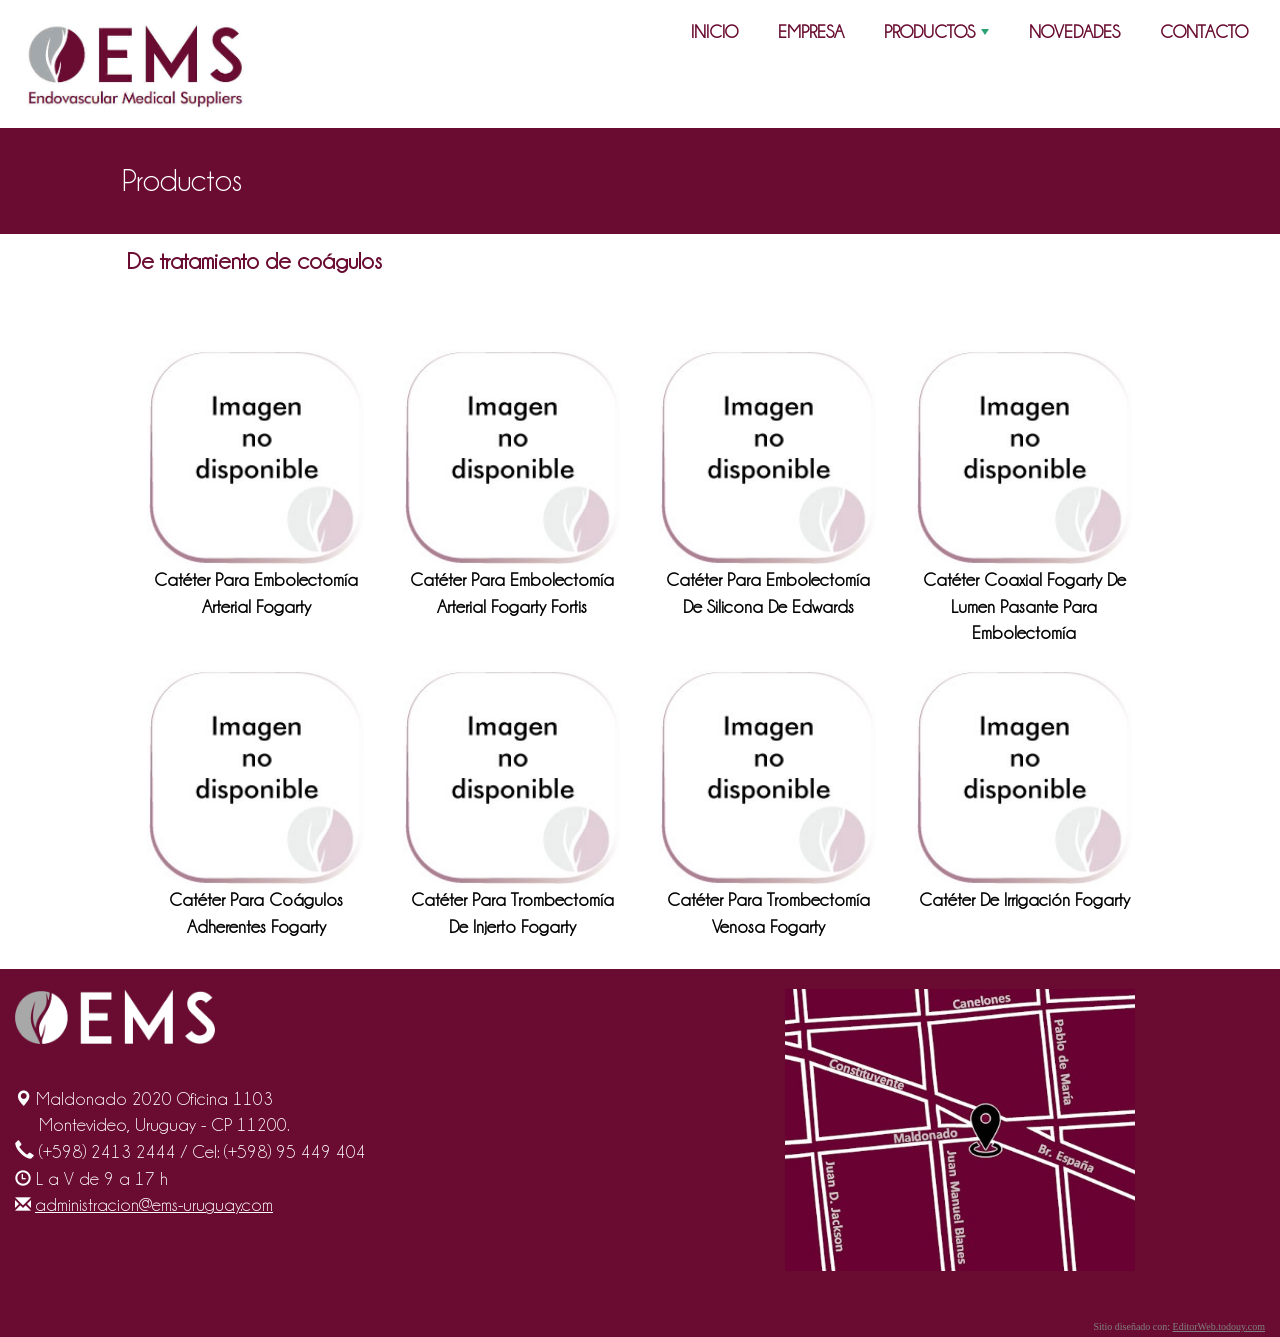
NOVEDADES (1074, 31)
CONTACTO (1204, 31)
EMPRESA (811, 31)
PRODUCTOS (938, 36)
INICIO (714, 31)
